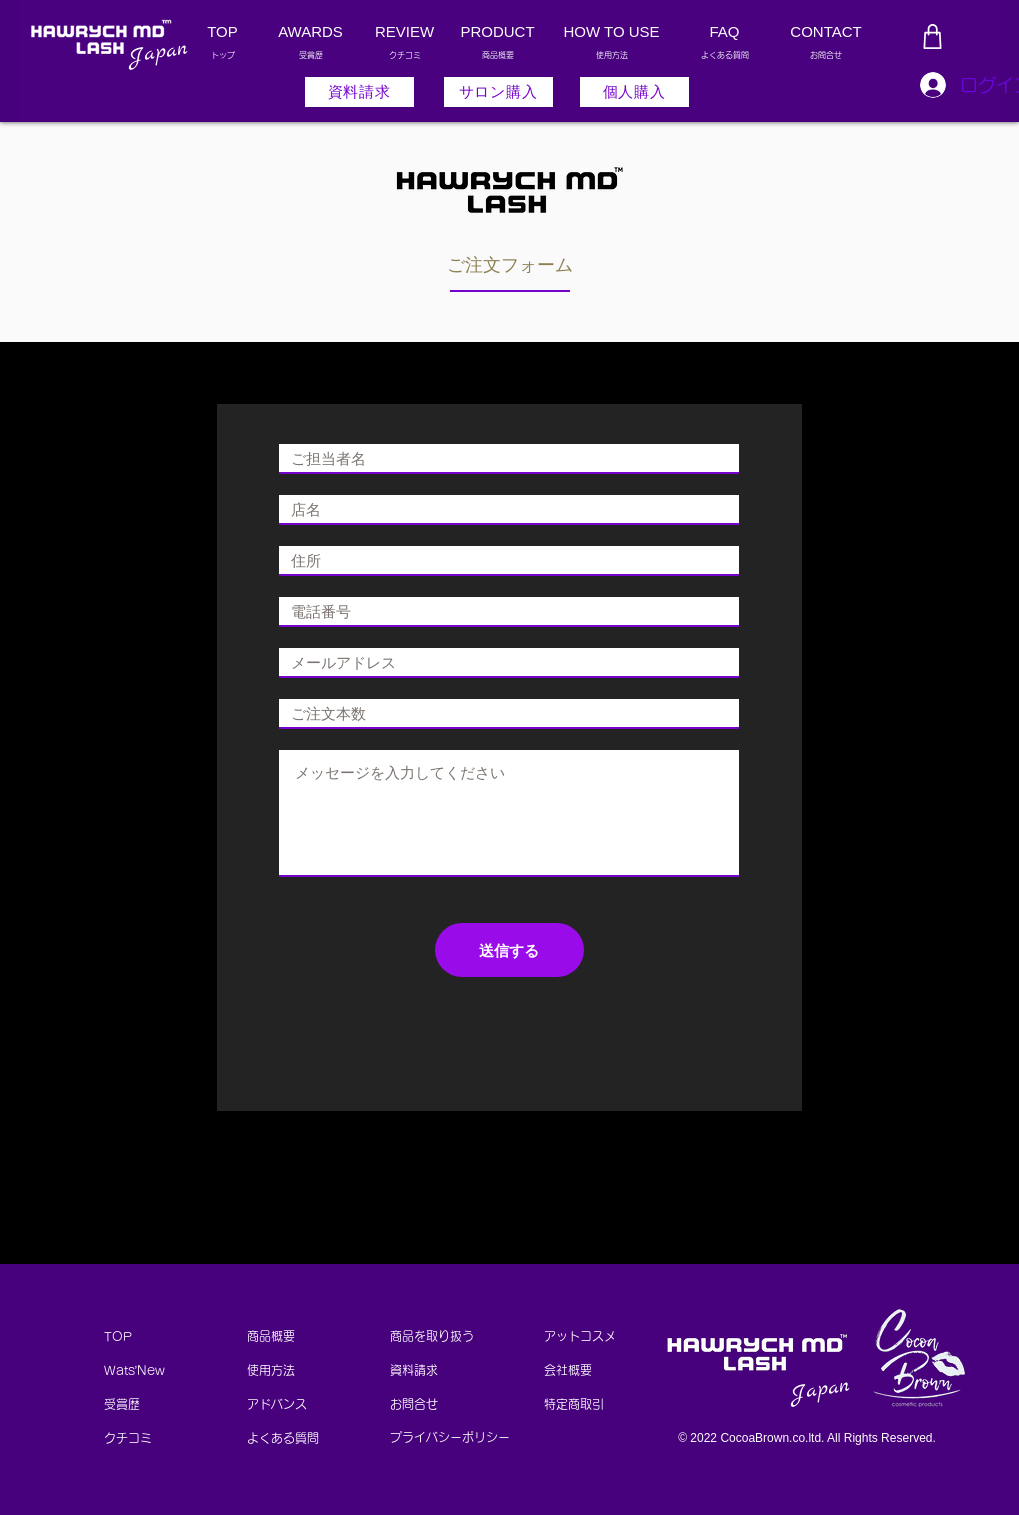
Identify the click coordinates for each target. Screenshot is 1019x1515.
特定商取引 (580, 1404)
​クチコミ (128, 1438)
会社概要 (568, 1370)
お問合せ (414, 1404)
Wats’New (135, 1370)
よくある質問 (283, 1438)
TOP (118, 1336)
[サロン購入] (498, 92)
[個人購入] (634, 92)
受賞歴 (122, 1404)
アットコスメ (580, 1336)
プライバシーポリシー (450, 1437)
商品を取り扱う (432, 1336)
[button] (359, 92)
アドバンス (277, 1404)
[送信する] (509, 950)
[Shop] (932, 36)
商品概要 (271, 1336)
